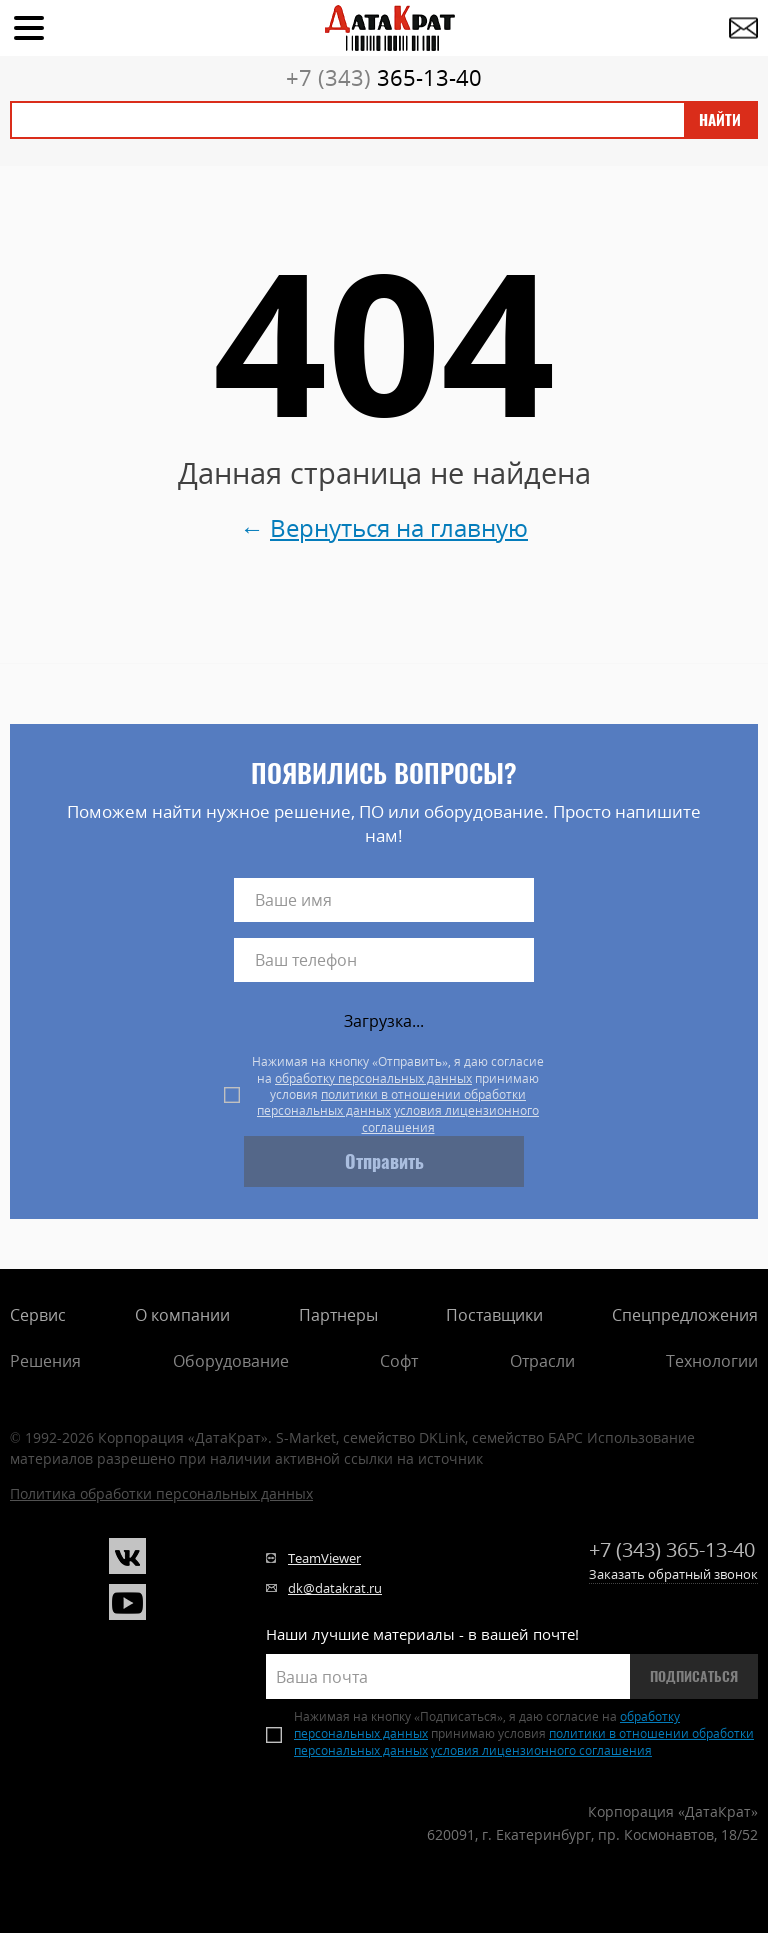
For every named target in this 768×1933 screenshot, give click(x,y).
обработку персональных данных (373, 1078)
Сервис (38, 1315)
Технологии (712, 1361)
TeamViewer (324, 1558)
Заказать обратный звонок (673, 1574)
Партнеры (338, 1315)
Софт (399, 1361)
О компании (182, 1315)
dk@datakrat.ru (335, 1588)
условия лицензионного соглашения (451, 1118)
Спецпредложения (685, 1315)
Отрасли (542, 1361)
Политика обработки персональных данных (161, 1493)
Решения (45, 1361)
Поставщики (494, 1315)
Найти (720, 120)
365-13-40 (384, 77)
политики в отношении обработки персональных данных (391, 1102)
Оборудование (231, 1361)
